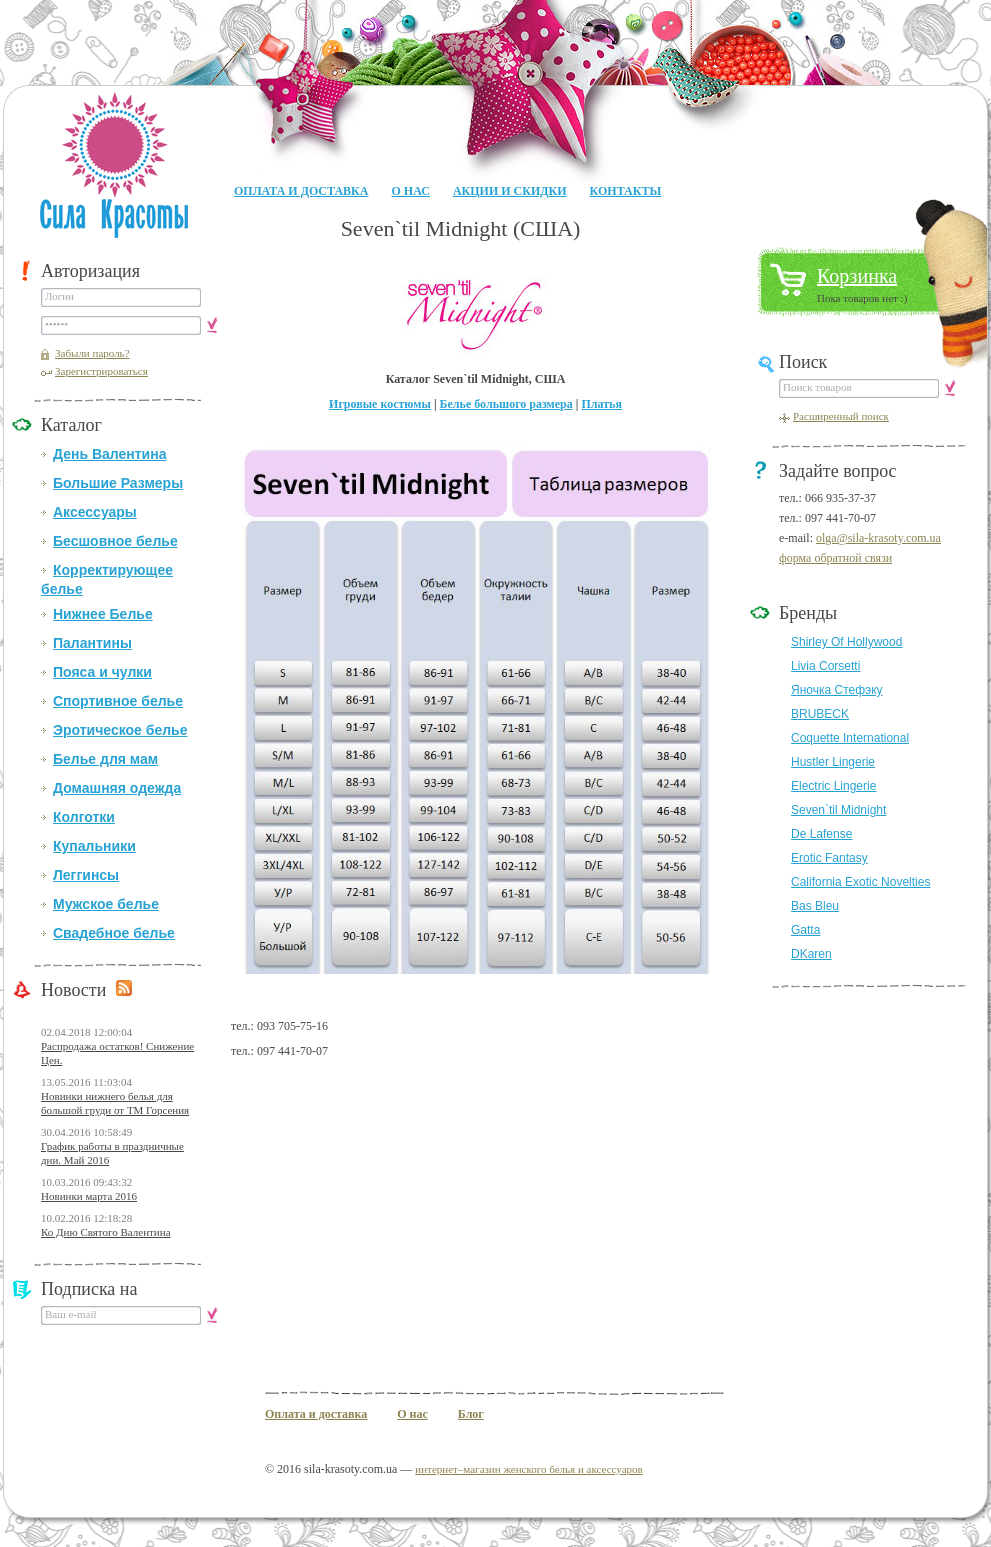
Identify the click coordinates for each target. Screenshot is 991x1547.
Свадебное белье (114, 933)
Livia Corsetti (825, 666)
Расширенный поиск (841, 416)
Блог (471, 1414)
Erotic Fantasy (829, 858)
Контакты (626, 191)
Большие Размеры (118, 483)
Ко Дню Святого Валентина (106, 1232)
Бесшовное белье (115, 541)
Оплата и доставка (301, 191)
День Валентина (109, 454)
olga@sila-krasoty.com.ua (878, 538)
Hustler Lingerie (833, 762)
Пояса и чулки (102, 672)
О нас (410, 191)
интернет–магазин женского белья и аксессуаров (528, 1469)
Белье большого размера (506, 404)
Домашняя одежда (117, 788)
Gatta (805, 930)
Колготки (84, 817)
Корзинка (857, 276)
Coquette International (850, 738)
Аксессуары (95, 512)
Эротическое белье (120, 730)
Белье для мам (105, 759)
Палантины (92, 643)
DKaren (811, 954)
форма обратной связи (835, 558)
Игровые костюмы (380, 404)
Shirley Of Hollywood (846, 642)
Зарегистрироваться (101, 371)
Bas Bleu (815, 906)
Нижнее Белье (103, 614)
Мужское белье (106, 904)
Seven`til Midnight (838, 810)
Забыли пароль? (92, 353)
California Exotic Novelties (860, 882)
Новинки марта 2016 (89, 1196)
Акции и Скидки (510, 191)
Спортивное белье (118, 701)
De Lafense (821, 834)
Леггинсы (86, 875)
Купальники (94, 846)
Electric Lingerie (833, 786)
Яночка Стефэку (837, 690)
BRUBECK (820, 714)
